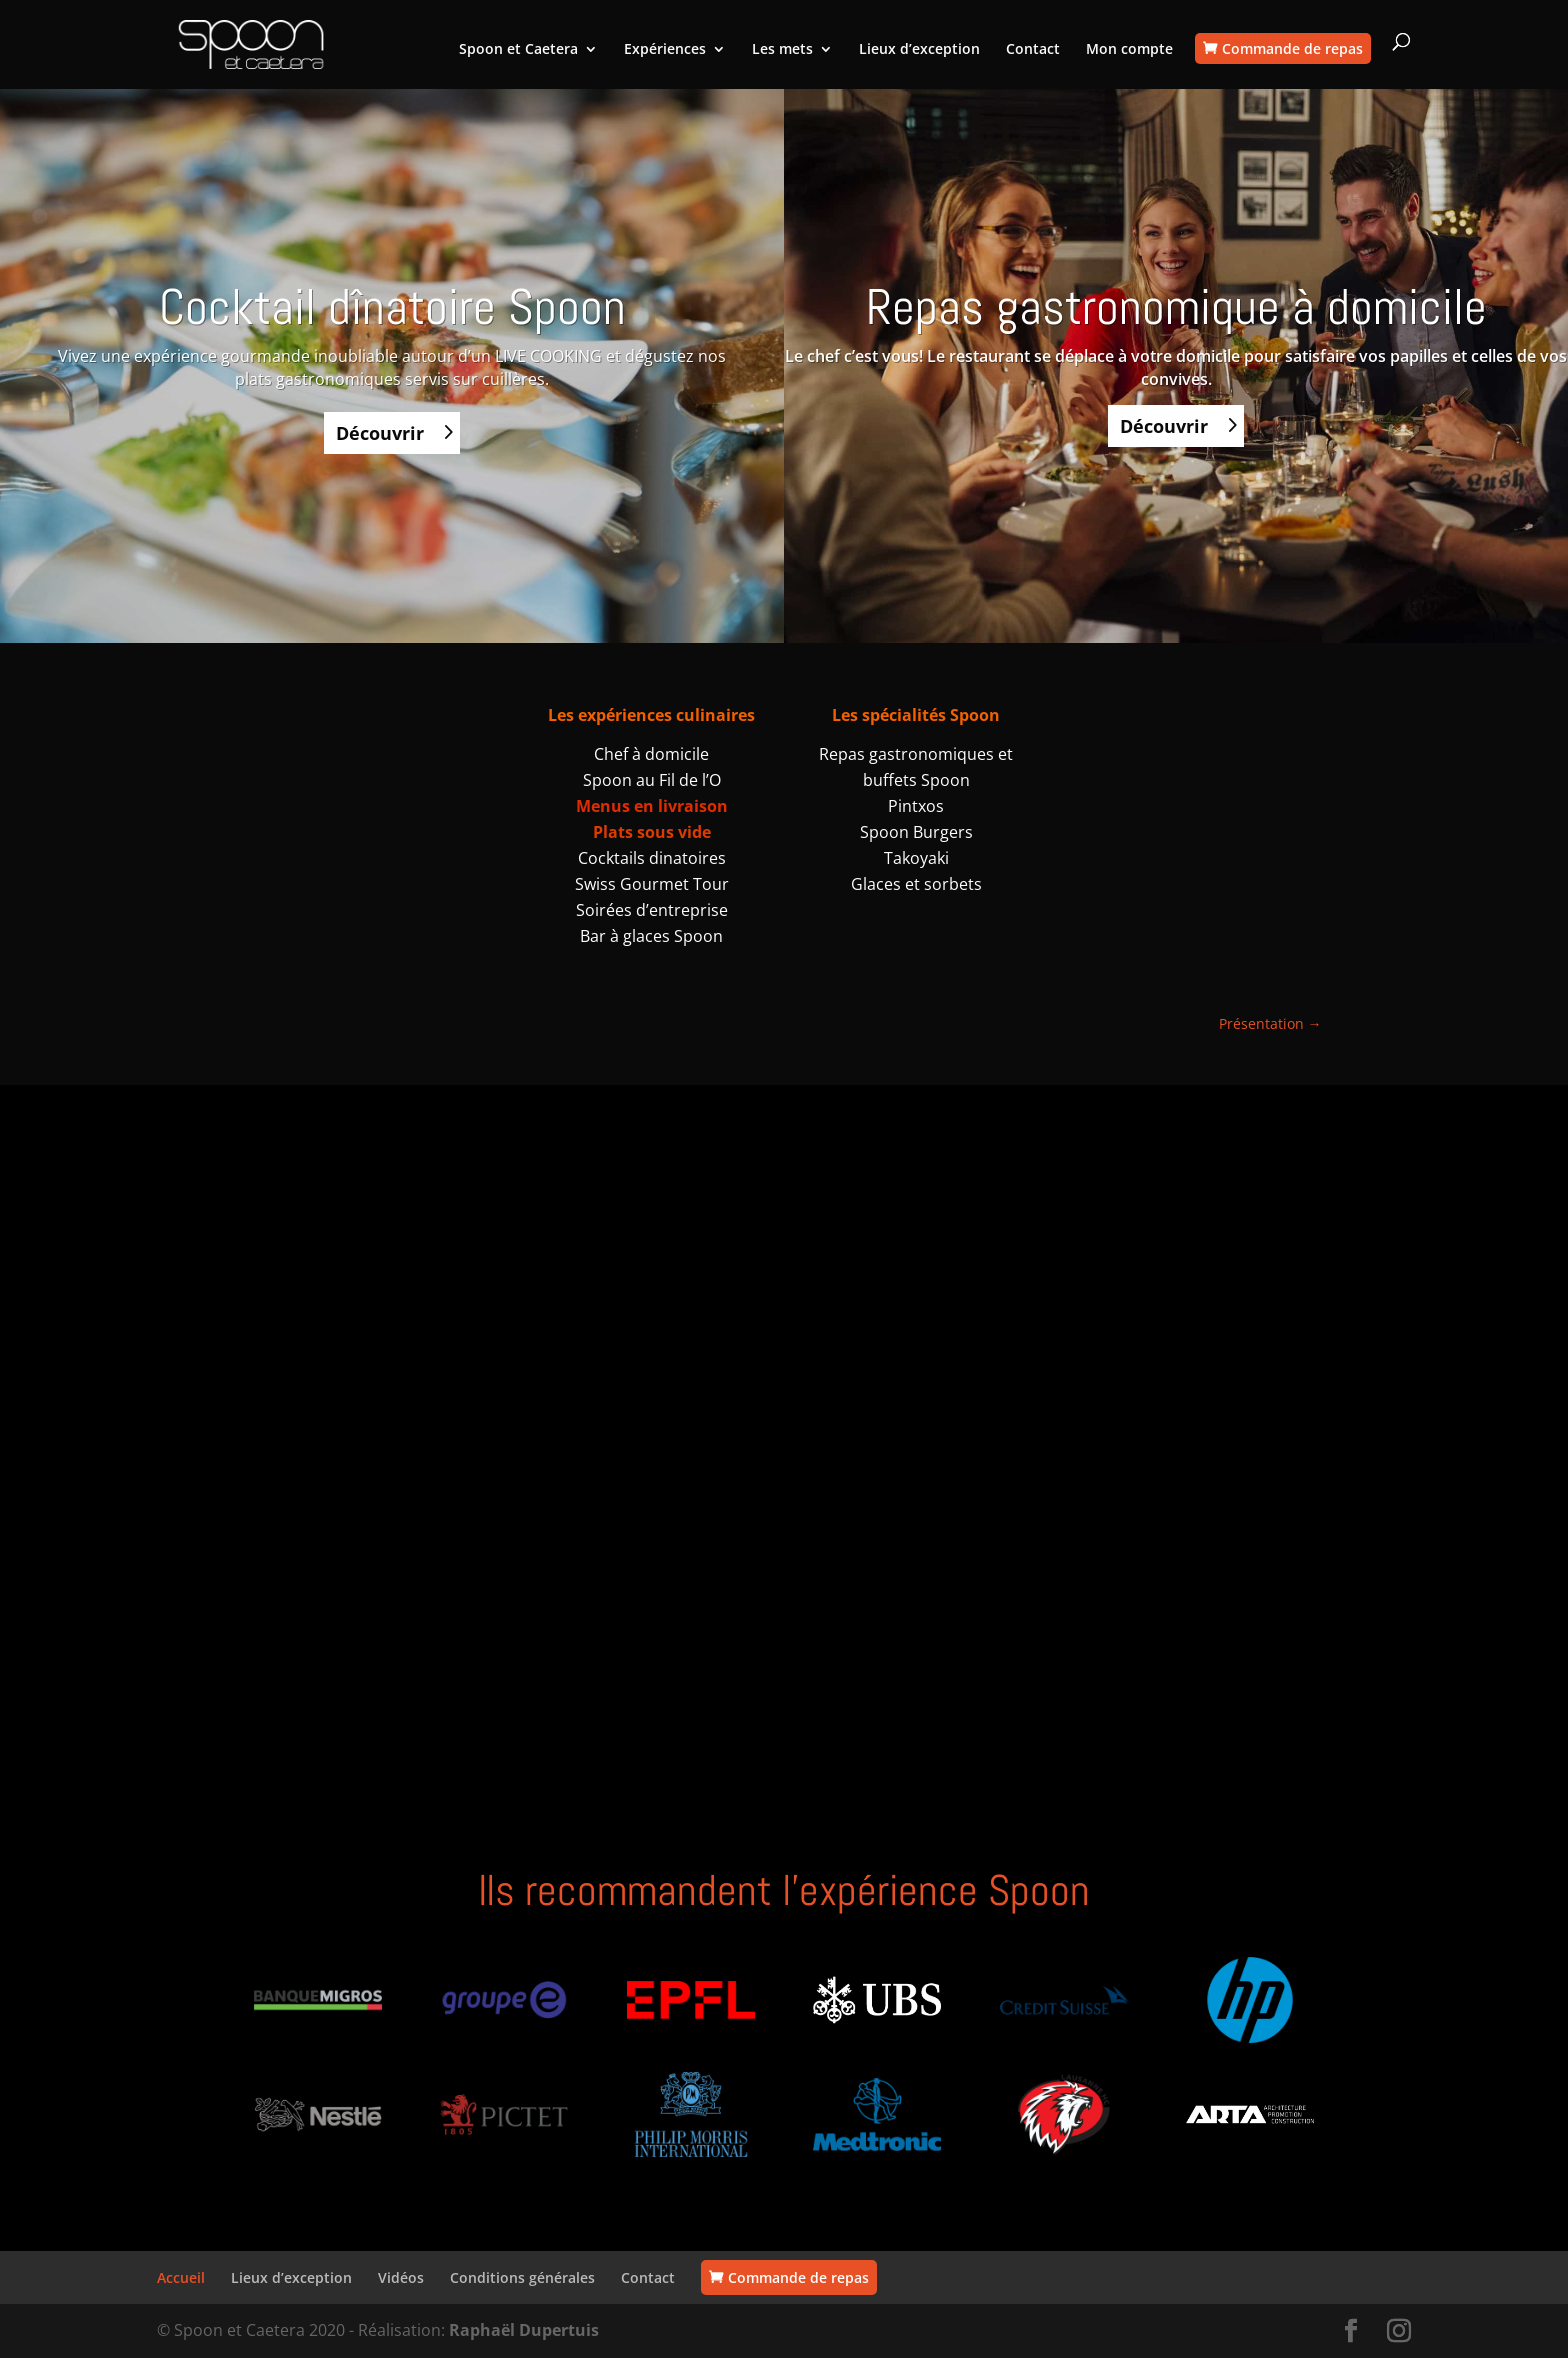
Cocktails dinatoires (652, 858)
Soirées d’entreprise (652, 910)
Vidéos (401, 2277)
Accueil (181, 2277)
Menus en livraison (652, 806)
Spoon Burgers (916, 832)
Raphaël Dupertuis (524, 2330)
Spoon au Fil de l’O (652, 780)
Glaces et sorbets (916, 884)
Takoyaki (916, 858)
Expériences (665, 50)
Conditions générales (522, 2277)
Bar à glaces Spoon (651, 936)
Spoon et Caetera (518, 50)
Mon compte (1129, 50)
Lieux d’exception (919, 50)
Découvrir (380, 433)
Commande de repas (1292, 48)
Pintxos (916, 806)
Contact (1033, 50)
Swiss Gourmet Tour (652, 884)
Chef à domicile (651, 754)
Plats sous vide (652, 832)
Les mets (782, 50)
